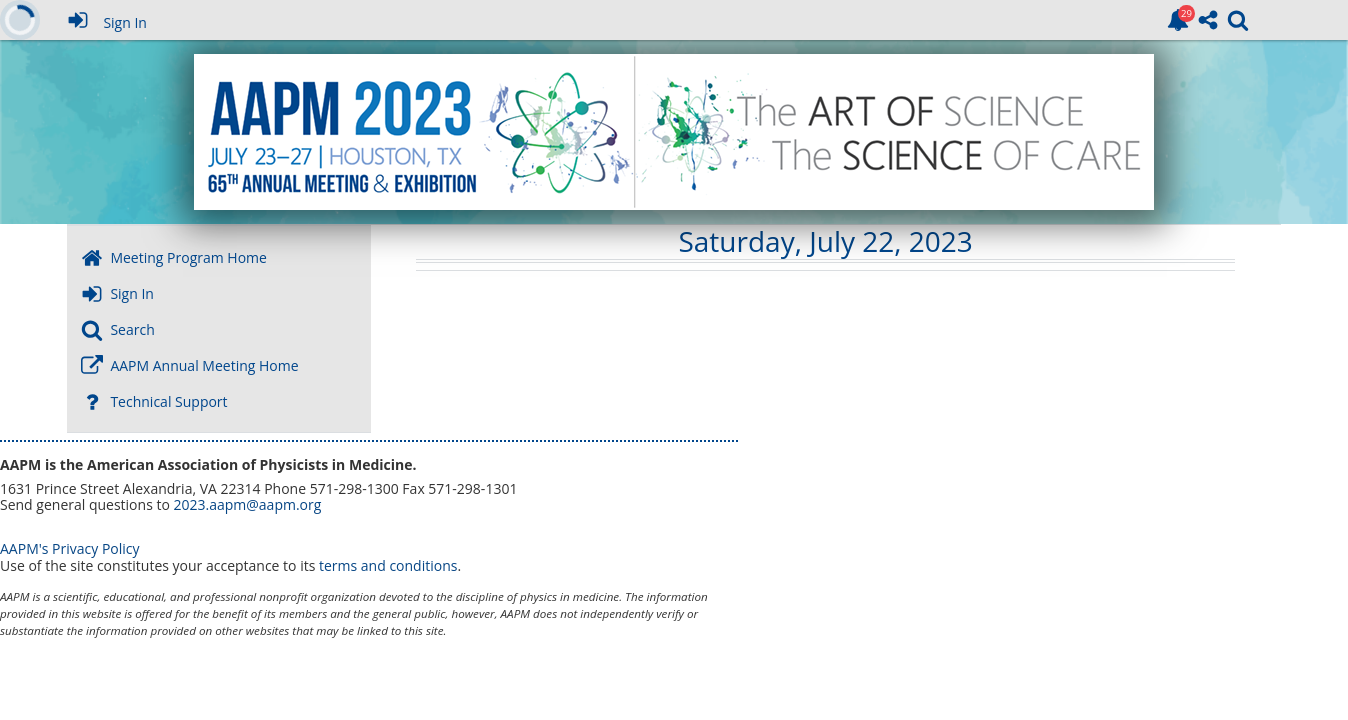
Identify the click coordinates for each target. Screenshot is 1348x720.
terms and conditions (388, 565)
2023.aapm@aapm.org (247, 504)
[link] (1178, 20)
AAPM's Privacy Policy (70, 548)
